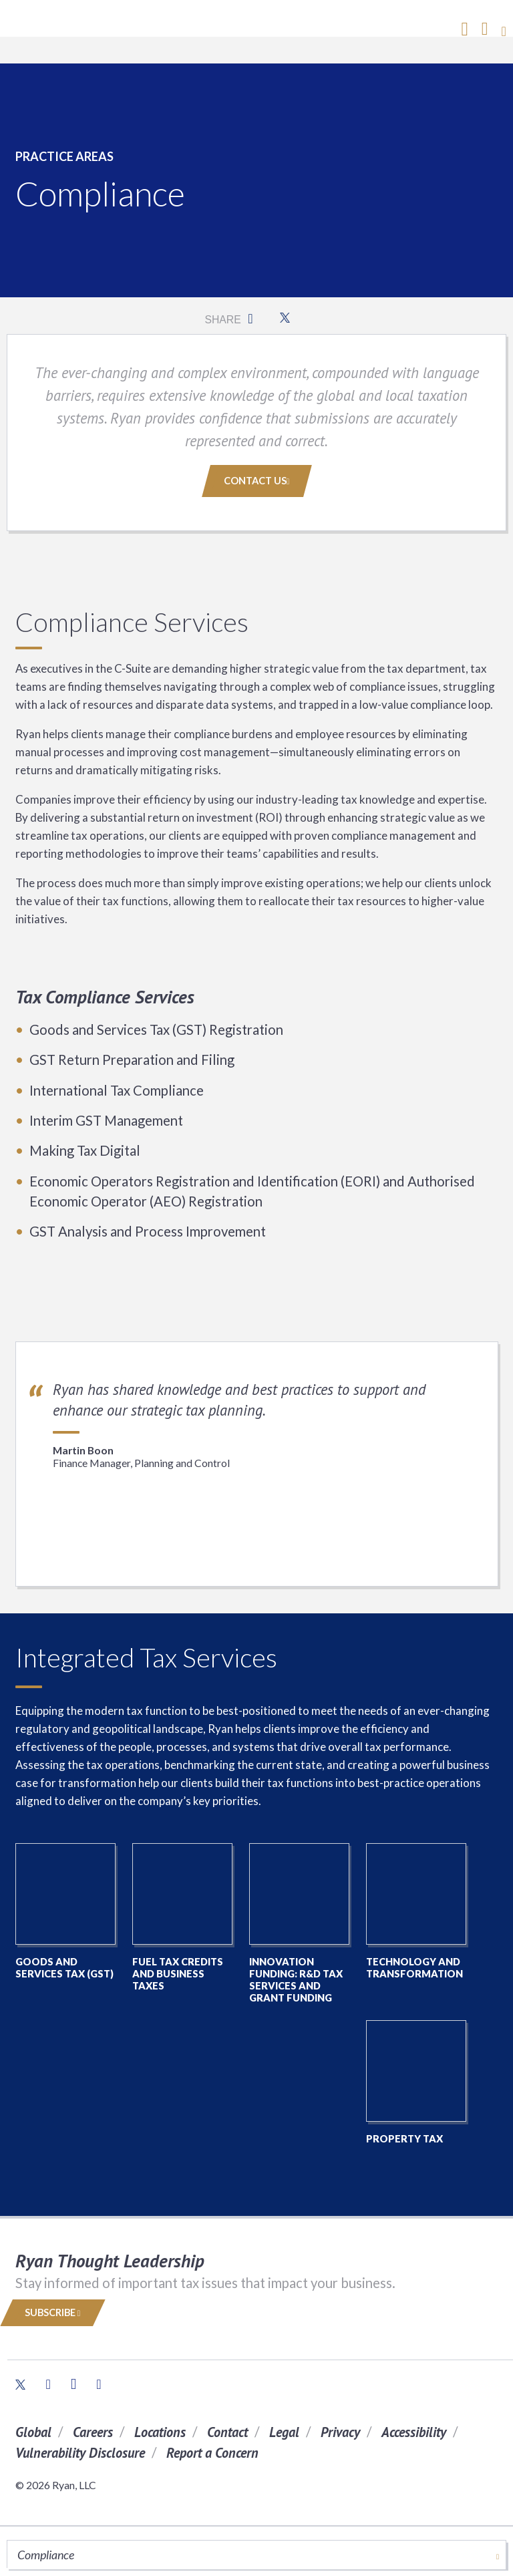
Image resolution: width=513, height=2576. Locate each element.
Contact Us (257, 480)
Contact (227, 2432)
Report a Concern (212, 2453)
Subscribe (53, 2312)
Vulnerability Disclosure (80, 2453)
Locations (160, 2432)
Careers (93, 2432)
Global (33, 2432)
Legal (284, 2432)
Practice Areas (64, 156)
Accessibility (413, 2432)
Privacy (340, 2432)
